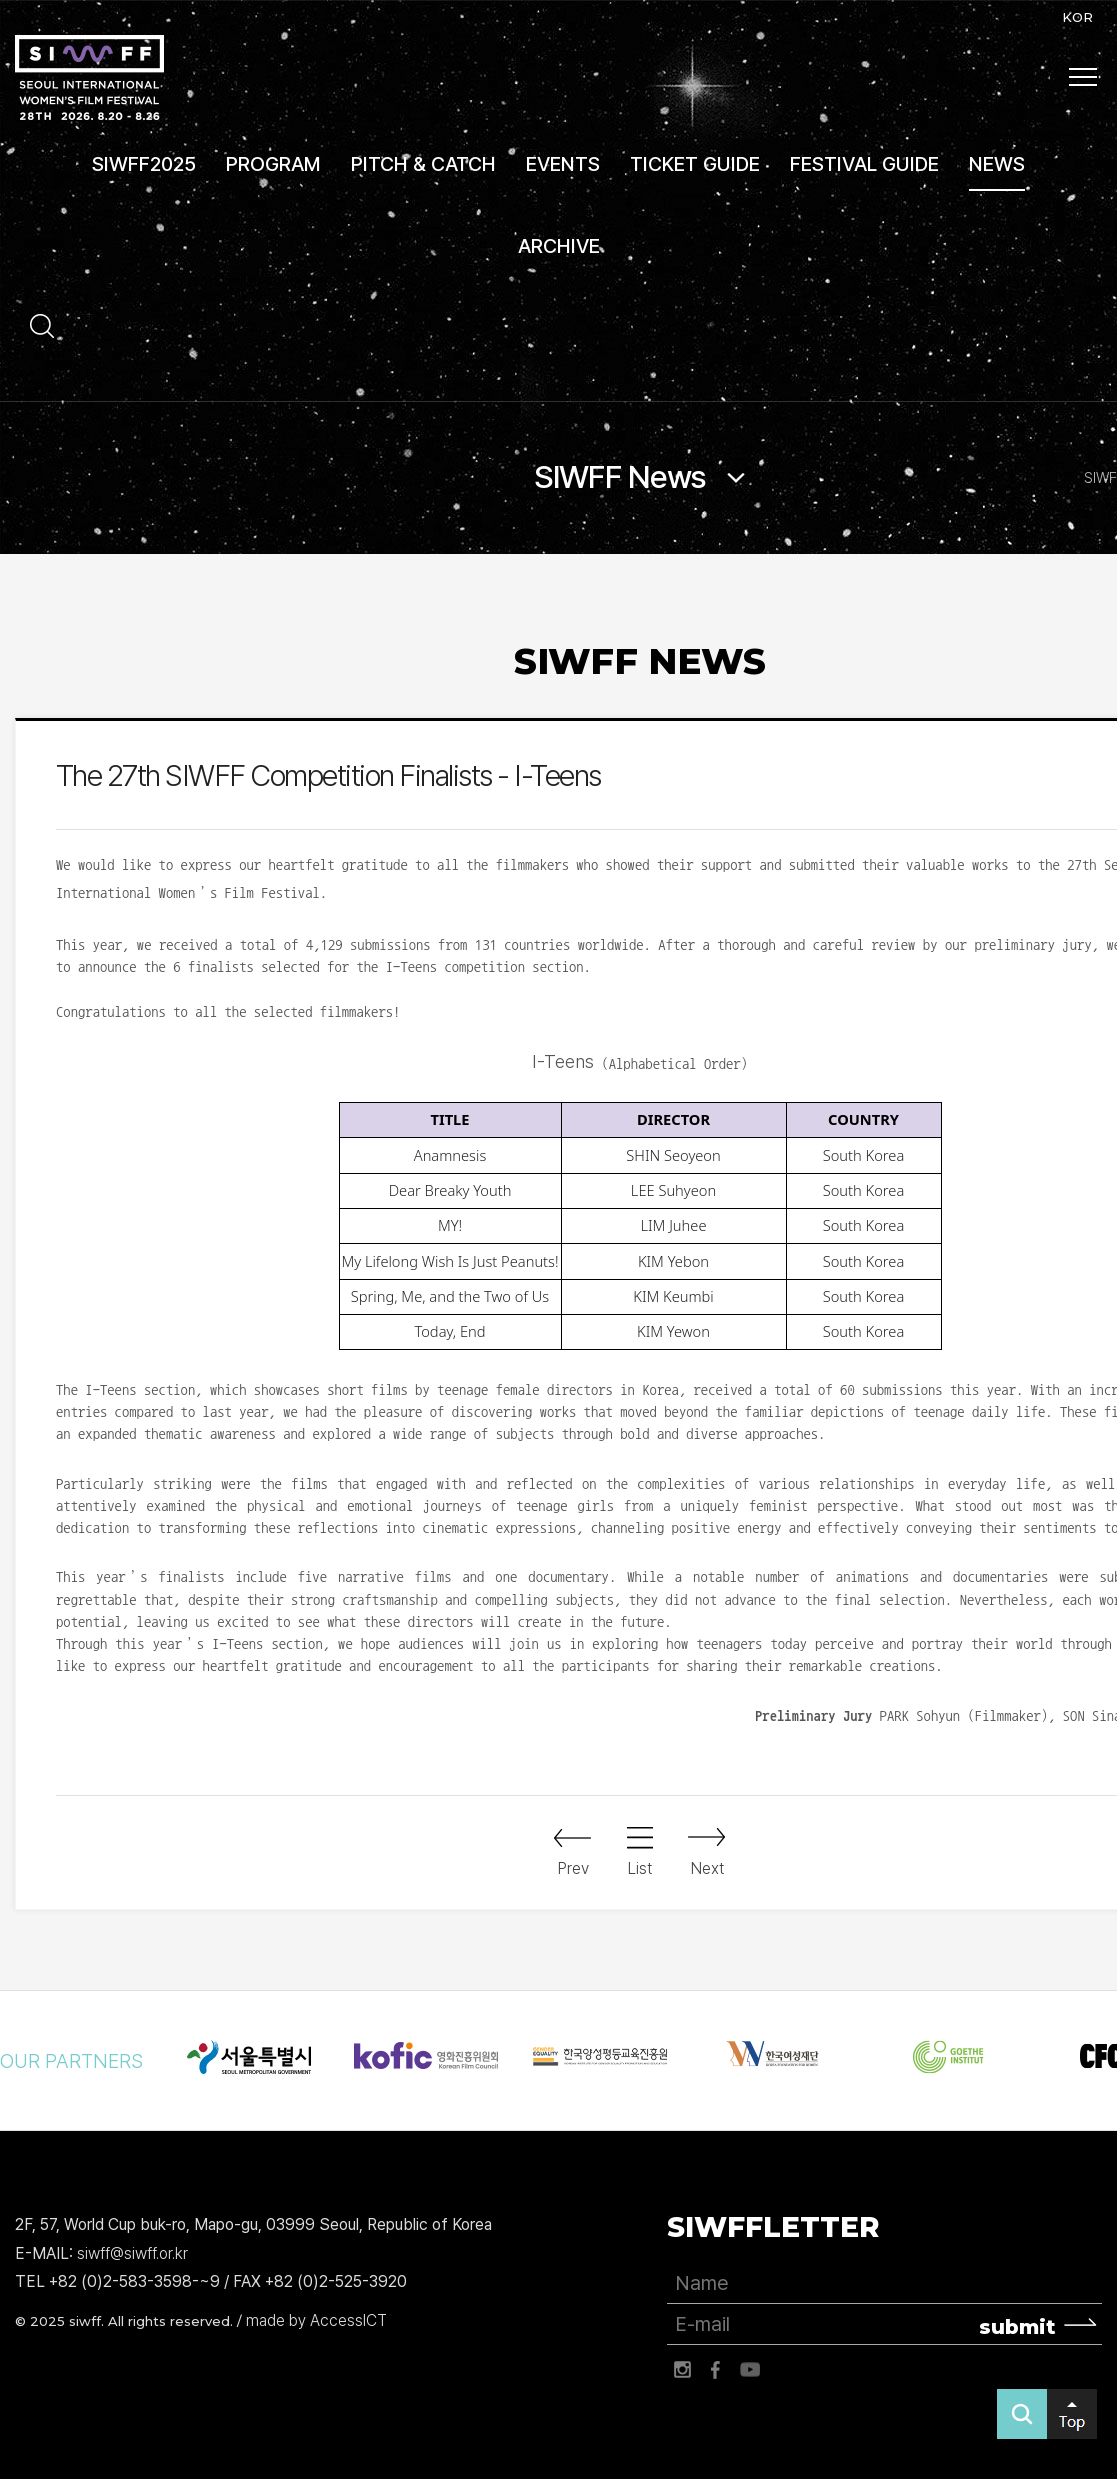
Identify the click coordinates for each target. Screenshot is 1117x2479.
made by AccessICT (316, 2320)
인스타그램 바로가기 (682, 2370)
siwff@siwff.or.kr (132, 2253)
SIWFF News (620, 477)
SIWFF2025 (144, 164)
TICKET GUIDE (695, 164)
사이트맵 (1083, 77)
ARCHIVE (559, 246)
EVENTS (563, 164)
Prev (573, 1868)
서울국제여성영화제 (89, 77)
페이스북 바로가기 (716, 2370)
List (640, 1868)
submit (1017, 2327)
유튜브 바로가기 (750, 2370)
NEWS (997, 164)
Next (707, 1868)
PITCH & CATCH (423, 164)
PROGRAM (273, 164)
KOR (1077, 17)
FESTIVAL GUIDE (864, 164)
